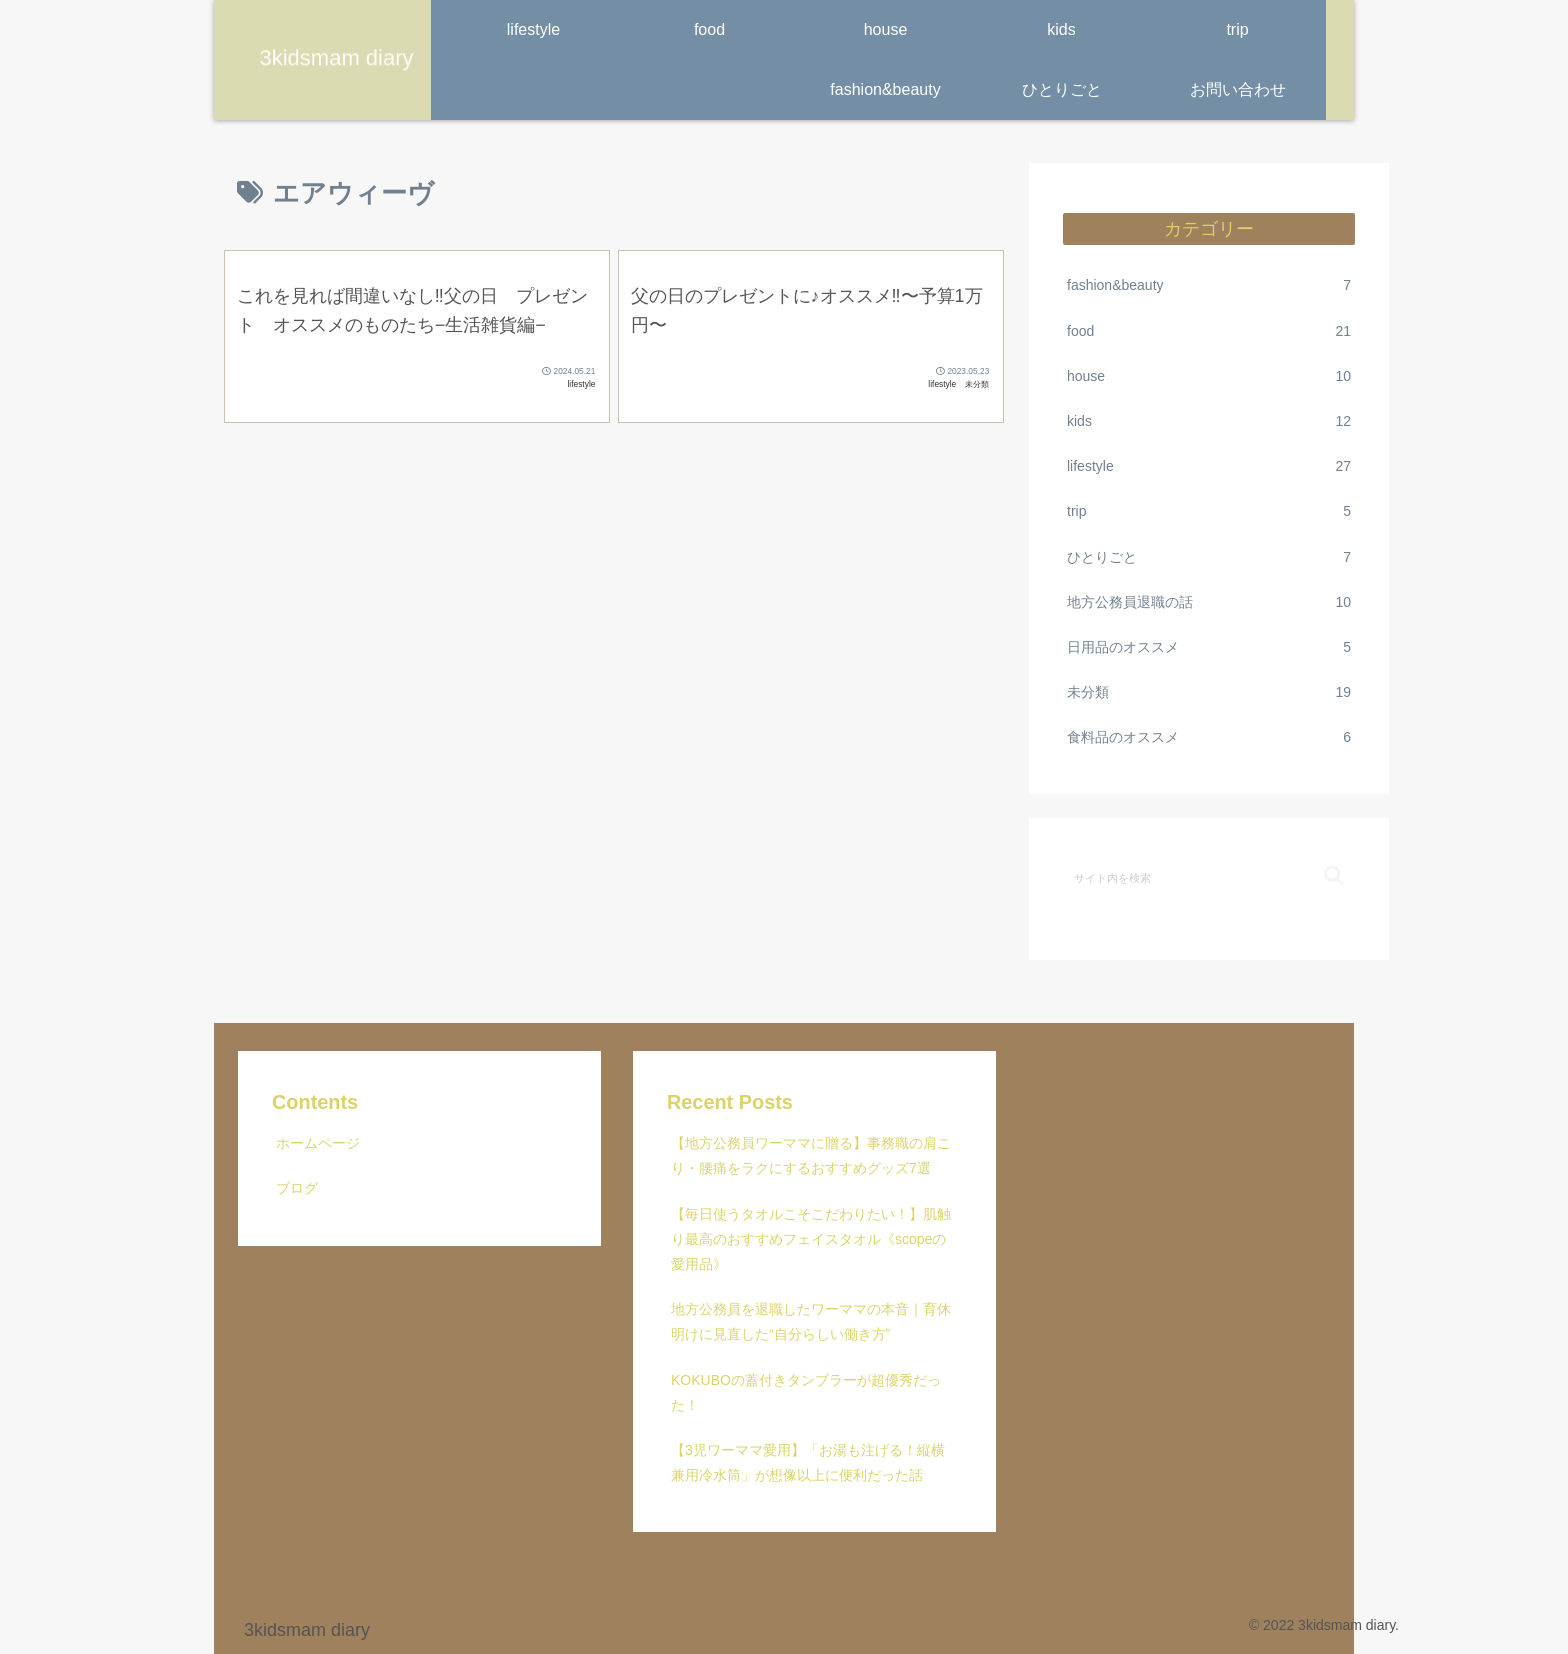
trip (1209, 511)
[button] (1334, 876)
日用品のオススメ (1209, 647)
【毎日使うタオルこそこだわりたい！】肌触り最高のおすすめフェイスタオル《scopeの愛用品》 (811, 1239)
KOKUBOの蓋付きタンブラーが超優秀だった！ (806, 1392)
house (1209, 376)
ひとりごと (1209, 557)
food (1209, 331)
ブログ (297, 1188)
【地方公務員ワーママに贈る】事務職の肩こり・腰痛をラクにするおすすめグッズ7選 (811, 1155)
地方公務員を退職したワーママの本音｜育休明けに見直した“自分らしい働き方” (811, 1321)
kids (1209, 421)
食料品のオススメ (1209, 737)
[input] (1209, 877)
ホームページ (318, 1143)
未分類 (1209, 692)
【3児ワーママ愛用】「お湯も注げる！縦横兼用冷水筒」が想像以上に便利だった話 (808, 1462)
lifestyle (1209, 466)
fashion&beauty (1209, 285)
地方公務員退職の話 (1209, 602)
